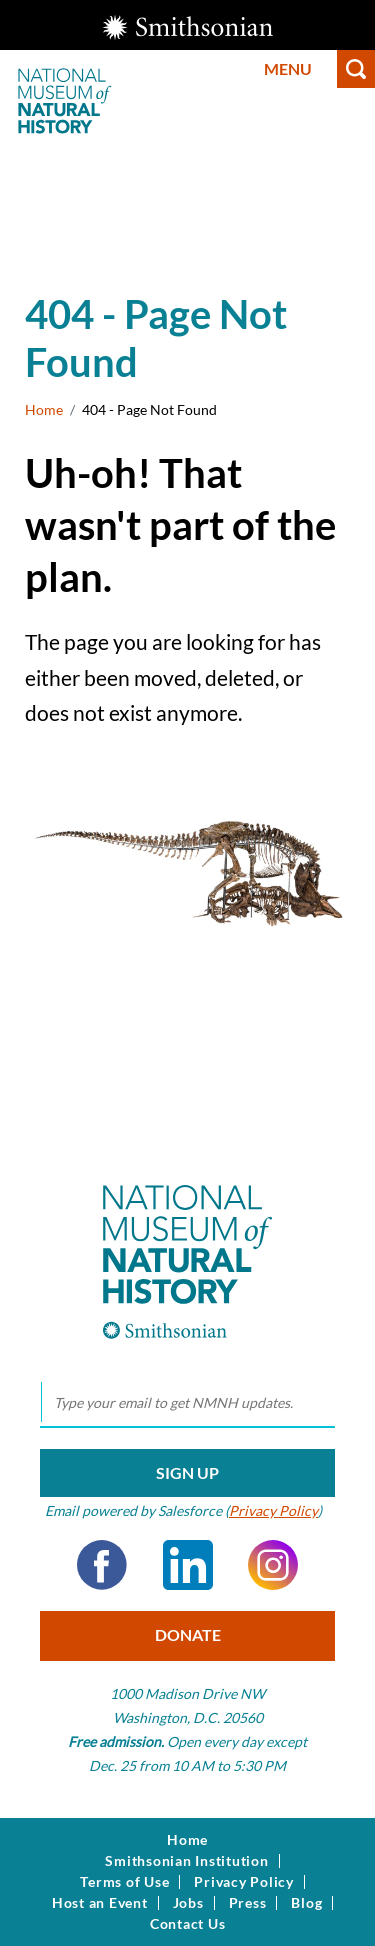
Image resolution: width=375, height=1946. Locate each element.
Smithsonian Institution (186, 1861)
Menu (288, 68)
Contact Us (188, 1924)
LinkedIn (188, 1565)
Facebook (102, 1565)
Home (44, 409)
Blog (306, 1903)
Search (356, 69)
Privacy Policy (273, 1510)
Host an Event (100, 1903)
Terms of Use (124, 1882)
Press (248, 1903)
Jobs (188, 1903)
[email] (187, 1403)
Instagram (273, 1565)
